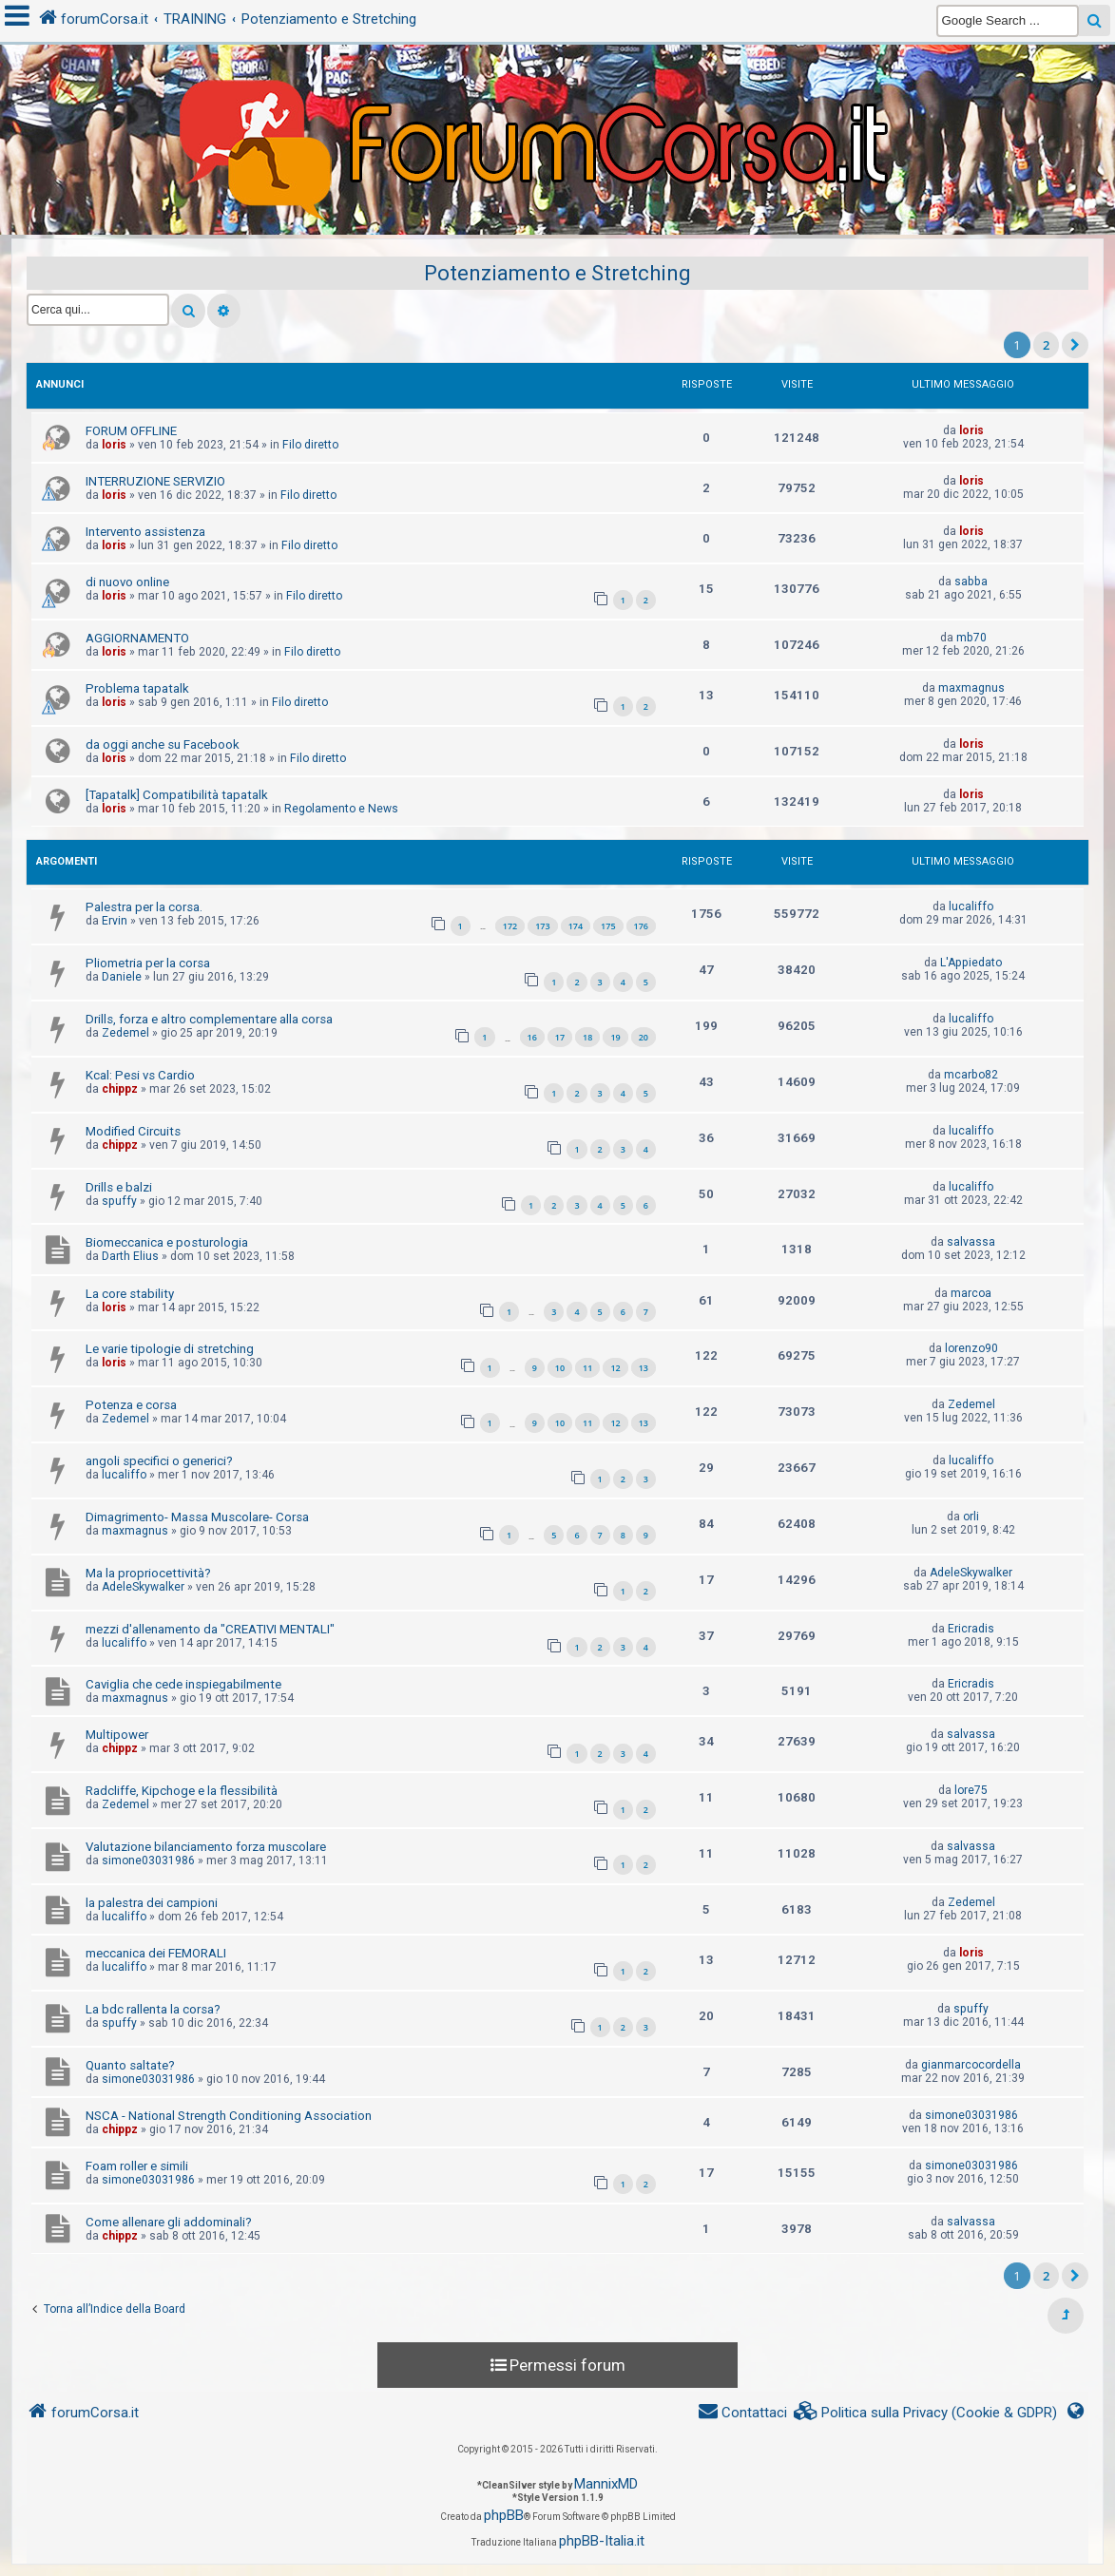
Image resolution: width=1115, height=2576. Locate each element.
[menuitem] (926, 2413)
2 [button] (1046, 344)
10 (560, 1368)
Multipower (117, 1734)
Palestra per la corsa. (144, 907)
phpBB (504, 2515)
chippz (120, 1089)
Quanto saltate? (130, 2065)
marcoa (971, 1293)
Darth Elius (130, 1256)
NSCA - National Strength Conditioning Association (229, 2116)
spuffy (119, 1201)
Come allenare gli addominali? (169, 2222)
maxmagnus (971, 688)
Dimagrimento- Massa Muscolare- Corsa (197, 1517)
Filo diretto (310, 444)
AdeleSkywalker (143, 1586)
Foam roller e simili (137, 2166)
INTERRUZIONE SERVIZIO (155, 481)
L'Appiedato (971, 962)
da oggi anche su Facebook (163, 744)
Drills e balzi (119, 1187)
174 (575, 926)
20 (643, 1037)
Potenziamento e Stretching (557, 273)
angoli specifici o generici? (159, 1461)
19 (615, 1037)
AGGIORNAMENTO (137, 638)
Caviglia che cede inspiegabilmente (183, 1684)
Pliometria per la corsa (148, 963)
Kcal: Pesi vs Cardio (140, 1075)
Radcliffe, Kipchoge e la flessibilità (182, 1791)
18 (587, 1037)
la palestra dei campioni (152, 1903)
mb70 (971, 637)
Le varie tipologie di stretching (170, 1349)
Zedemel (125, 1033)
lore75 (971, 1790)
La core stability (130, 1294)
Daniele (122, 976)
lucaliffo (971, 906)
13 (643, 1368)
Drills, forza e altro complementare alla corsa (209, 1019)
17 (560, 1037)
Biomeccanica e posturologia (167, 1242)
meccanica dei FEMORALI (156, 1953)
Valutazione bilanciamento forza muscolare (206, 1847)
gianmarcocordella (971, 2064)
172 (510, 926)
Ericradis (971, 1628)
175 (608, 926)
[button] (1075, 345)
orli (971, 1516)
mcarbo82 (971, 1074)
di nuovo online (127, 582)
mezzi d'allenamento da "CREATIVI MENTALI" (210, 1629)
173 (542, 926)
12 (615, 1368)
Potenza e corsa (131, 1405)
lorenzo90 (971, 1348)
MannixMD (606, 2483)
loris (114, 444)
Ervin (114, 920)
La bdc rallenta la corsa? (153, 2009)
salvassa (971, 1242)
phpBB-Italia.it (601, 2540)
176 (641, 926)
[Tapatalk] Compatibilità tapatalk (177, 795)
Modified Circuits (133, 1131)
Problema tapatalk (137, 688)
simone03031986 (148, 1860)
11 (587, 1368)
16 (532, 1037)
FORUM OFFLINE (131, 431)
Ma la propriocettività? (148, 1573)
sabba (971, 581)
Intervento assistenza (145, 532)
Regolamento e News (341, 808)
